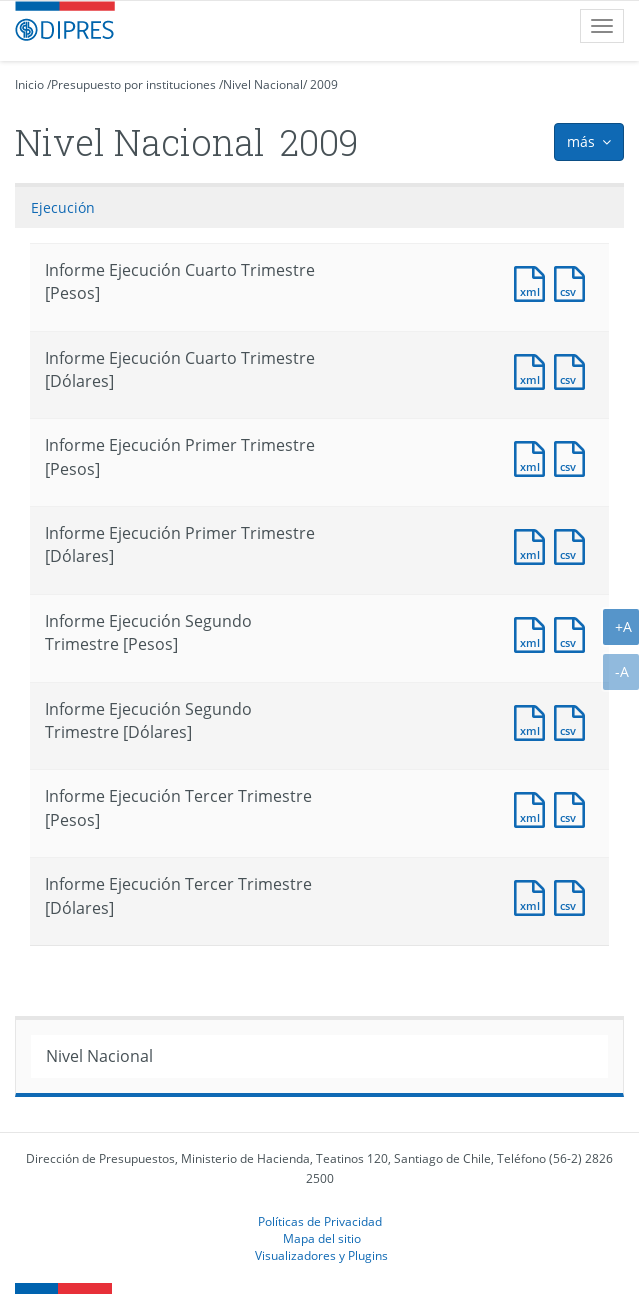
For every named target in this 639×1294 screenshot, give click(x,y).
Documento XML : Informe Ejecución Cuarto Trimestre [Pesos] (534, 281)
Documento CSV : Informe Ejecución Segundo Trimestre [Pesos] (574, 632)
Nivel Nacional (263, 84)
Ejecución (63, 207)
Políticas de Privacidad (320, 1221)
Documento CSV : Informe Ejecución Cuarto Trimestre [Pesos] (574, 281)
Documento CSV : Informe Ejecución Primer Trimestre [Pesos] (574, 456)
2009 (324, 84)
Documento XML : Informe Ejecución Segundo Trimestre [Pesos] (534, 632)
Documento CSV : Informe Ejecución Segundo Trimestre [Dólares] (574, 720)
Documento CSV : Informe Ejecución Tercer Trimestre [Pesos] (574, 807)
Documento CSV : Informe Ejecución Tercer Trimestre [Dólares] (574, 895)
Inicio (29, 84)
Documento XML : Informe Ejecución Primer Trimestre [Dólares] (534, 544)
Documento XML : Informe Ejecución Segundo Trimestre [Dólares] (534, 720)
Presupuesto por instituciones (133, 84)
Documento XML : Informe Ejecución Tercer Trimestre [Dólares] (534, 895)
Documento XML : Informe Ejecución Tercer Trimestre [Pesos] (534, 807)
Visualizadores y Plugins (321, 1255)
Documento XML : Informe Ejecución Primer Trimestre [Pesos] (534, 456)
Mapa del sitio (322, 1238)
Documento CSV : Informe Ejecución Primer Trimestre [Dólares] (574, 544)
